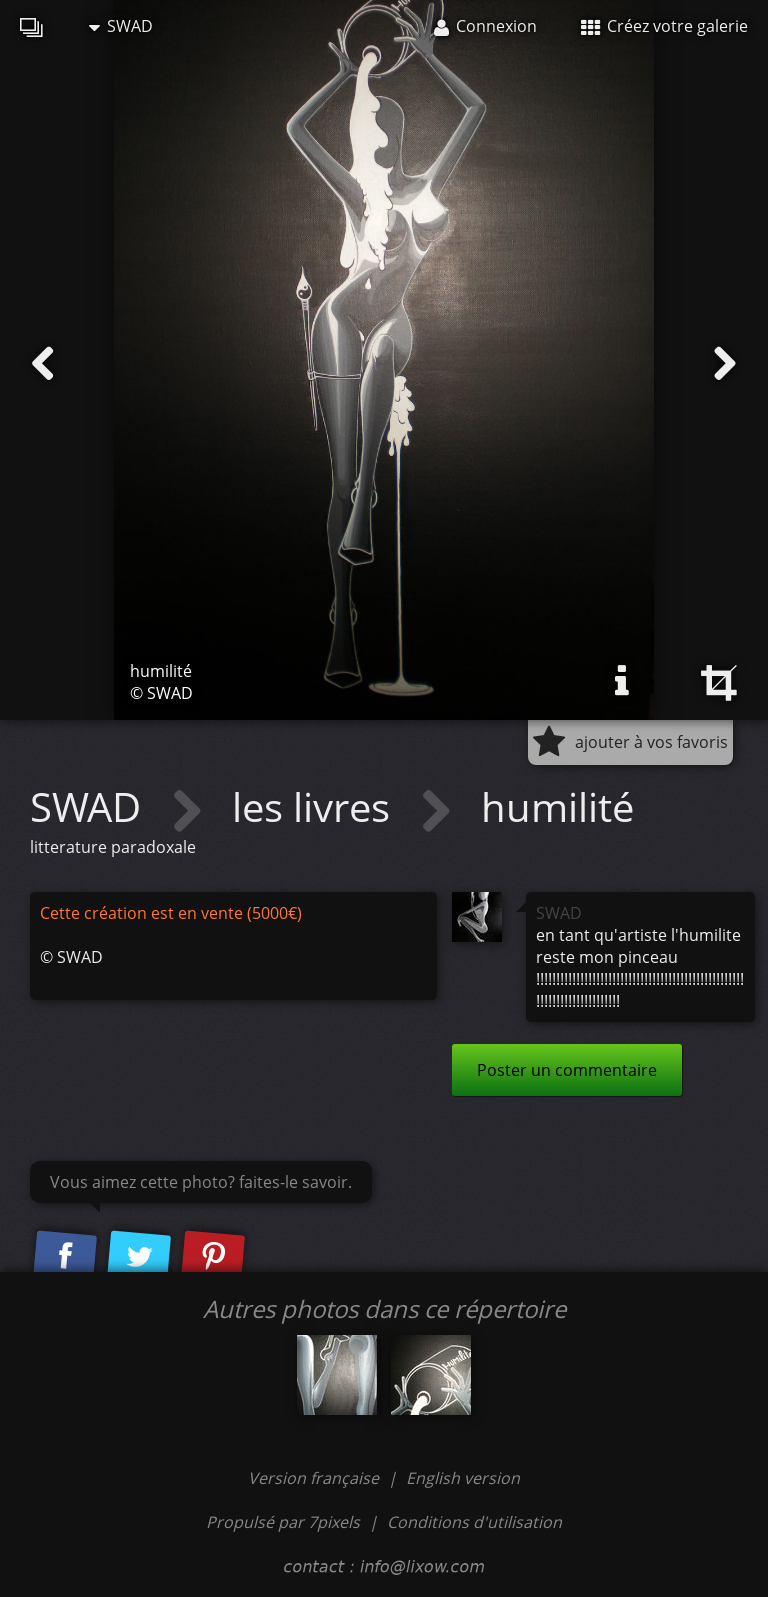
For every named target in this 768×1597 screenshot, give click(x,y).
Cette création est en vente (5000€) (171, 913)
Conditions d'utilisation (474, 1522)
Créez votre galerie (664, 26)
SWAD (121, 26)
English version (463, 1478)
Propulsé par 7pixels (283, 1522)
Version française (315, 1478)
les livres (316, 806)
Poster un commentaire (567, 1070)
